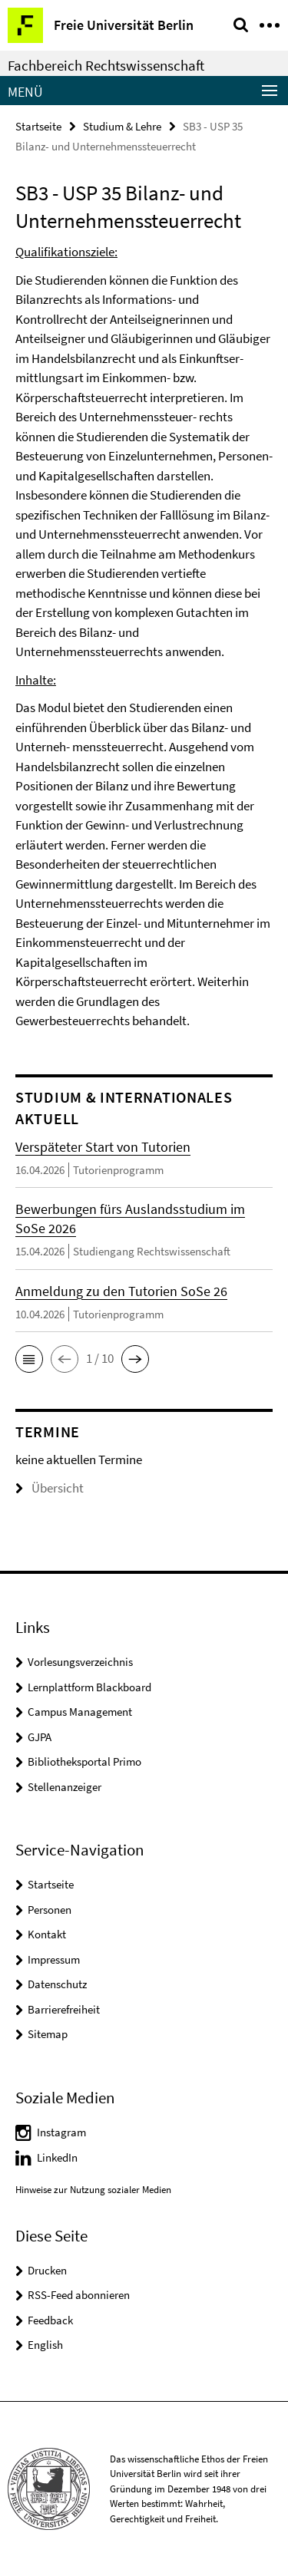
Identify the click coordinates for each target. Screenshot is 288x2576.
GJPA (39, 1737)
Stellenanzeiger (64, 1786)
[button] (29, 1359)
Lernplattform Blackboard (89, 1687)
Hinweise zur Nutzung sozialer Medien (93, 2189)
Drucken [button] (47, 2270)
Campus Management (80, 1711)
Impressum (54, 1959)
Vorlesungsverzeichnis (80, 1661)
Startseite (38, 126)
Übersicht (49, 1487)
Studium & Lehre (122, 126)
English (45, 2344)
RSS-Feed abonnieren (79, 2294)
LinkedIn (57, 2157)
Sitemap (48, 2034)
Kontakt (47, 1934)
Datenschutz (57, 1984)
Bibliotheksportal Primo (84, 1761)
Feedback (50, 2320)
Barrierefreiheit (64, 2009)
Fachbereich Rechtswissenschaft (106, 65)
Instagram (61, 2132)
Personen (49, 1909)
